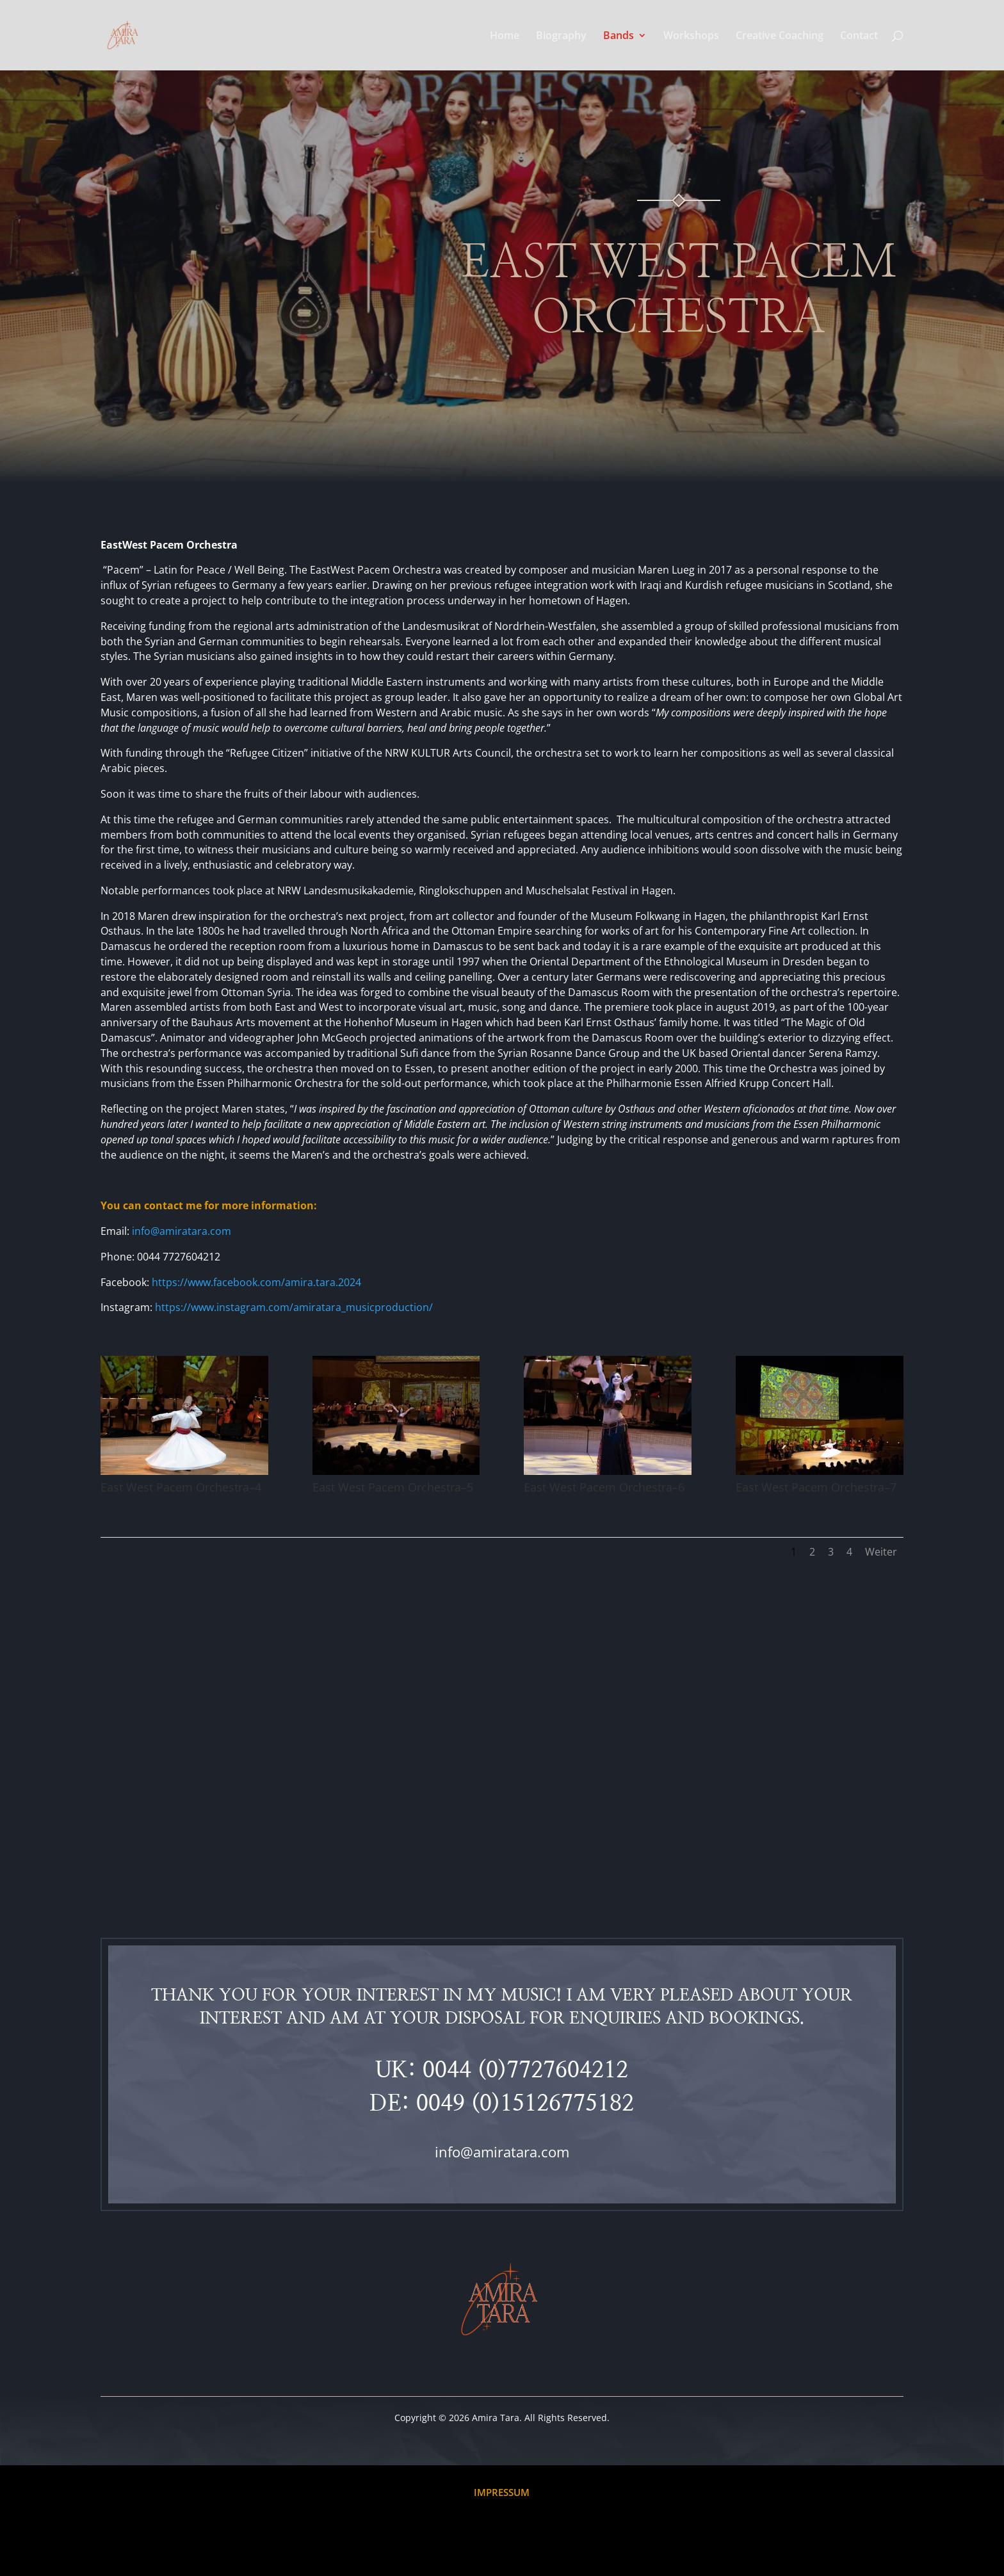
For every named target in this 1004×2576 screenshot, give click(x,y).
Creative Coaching (779, 36)
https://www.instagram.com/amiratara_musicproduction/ (294, 1307)
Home (504, 36)
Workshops (691, 36)
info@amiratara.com (502, 2151)
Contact (859, 36)
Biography (561, 36)
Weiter (881, 1552)
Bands (618, 36)
